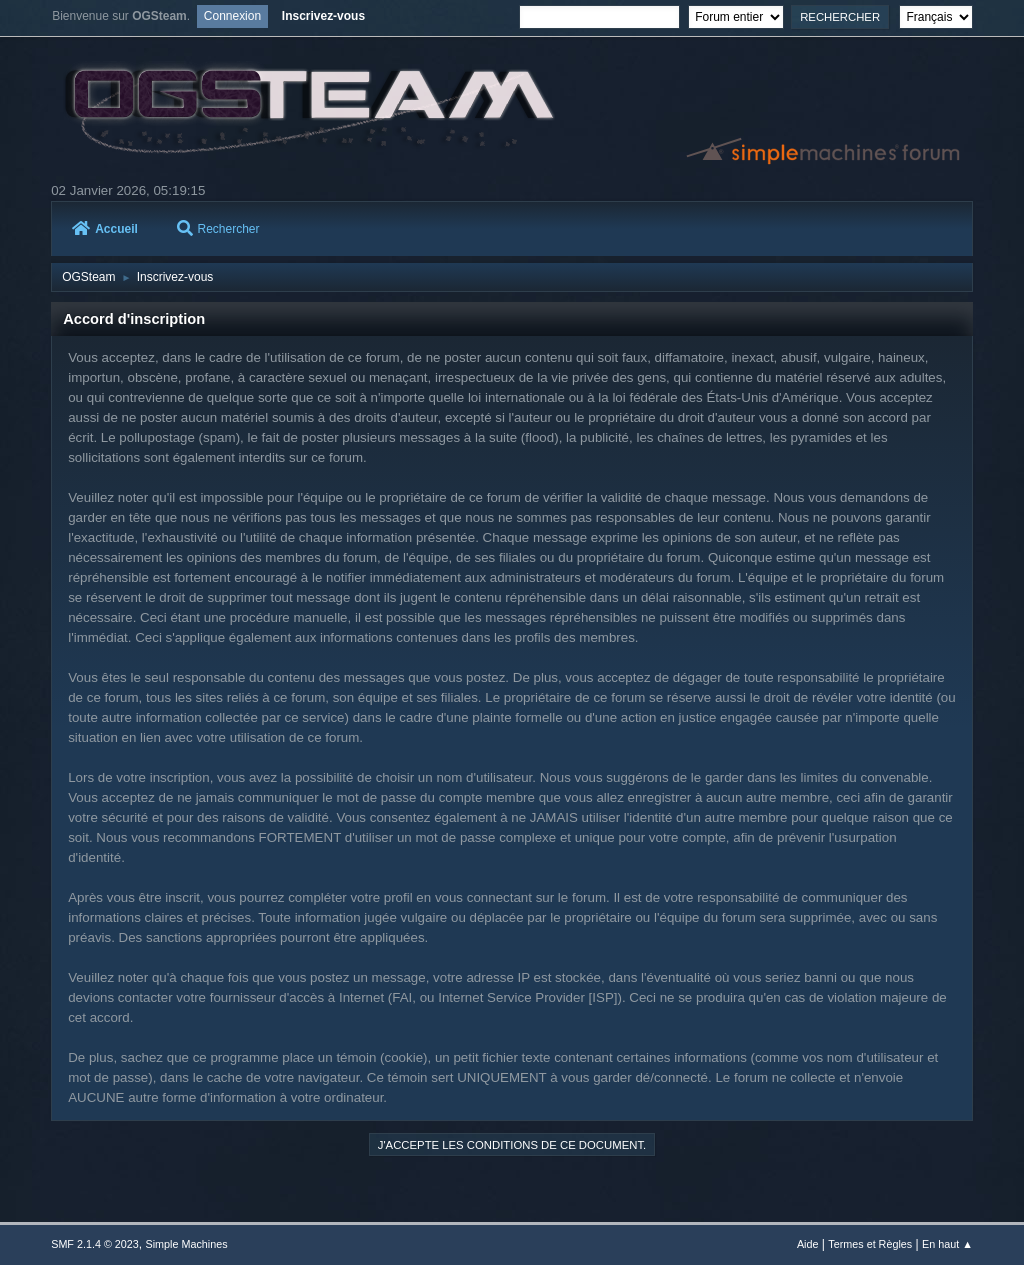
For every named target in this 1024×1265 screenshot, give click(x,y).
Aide (808, 1244)
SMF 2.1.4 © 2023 (95, 1244)
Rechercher (218, 229)
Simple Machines (187, 1244)
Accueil (105, 229)
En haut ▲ (947, 1244)
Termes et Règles (870, 1244)
